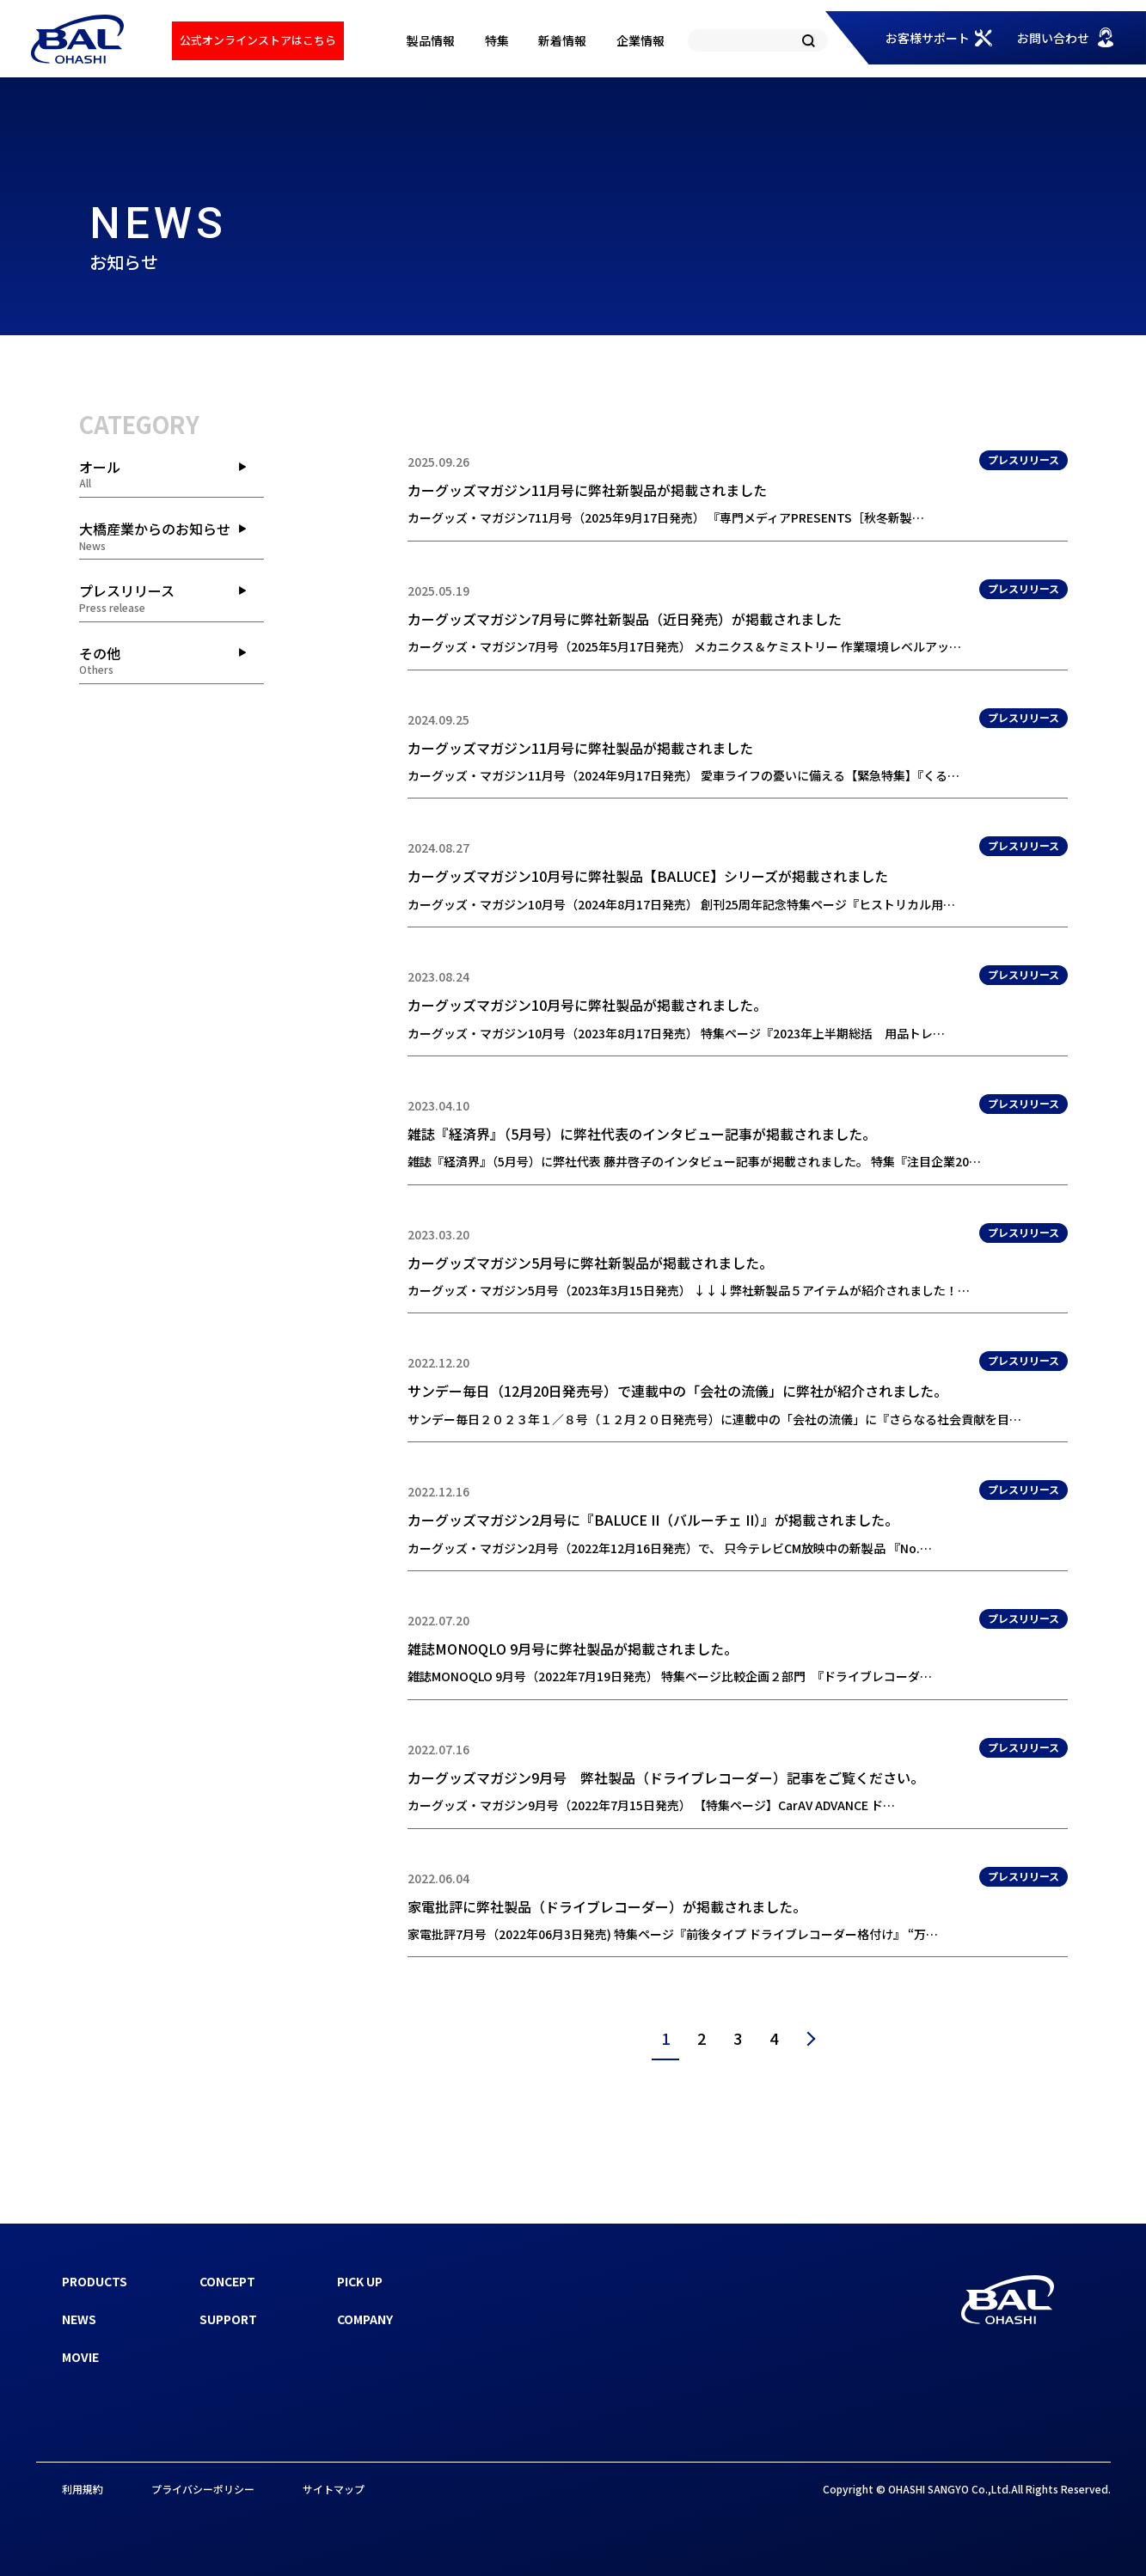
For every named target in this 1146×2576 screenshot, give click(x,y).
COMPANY (365, 2319)
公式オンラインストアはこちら (258, 40)
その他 (171, 660)
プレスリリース (171, 597)
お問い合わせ (1053, 37)
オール (171, 473)
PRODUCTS (94, 2281)
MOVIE (80, 2356)
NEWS (79, 2319)
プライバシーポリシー (202, 2488)
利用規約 (82, 2488)
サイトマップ (334, 2488)
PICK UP (360, 2281)
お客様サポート (928, 37)
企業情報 (640, 40)
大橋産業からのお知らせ (171, 535)
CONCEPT (227, 2281)
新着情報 (562, 40)
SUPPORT (228, 2319)
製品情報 (431, 40)
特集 (497, 40)
